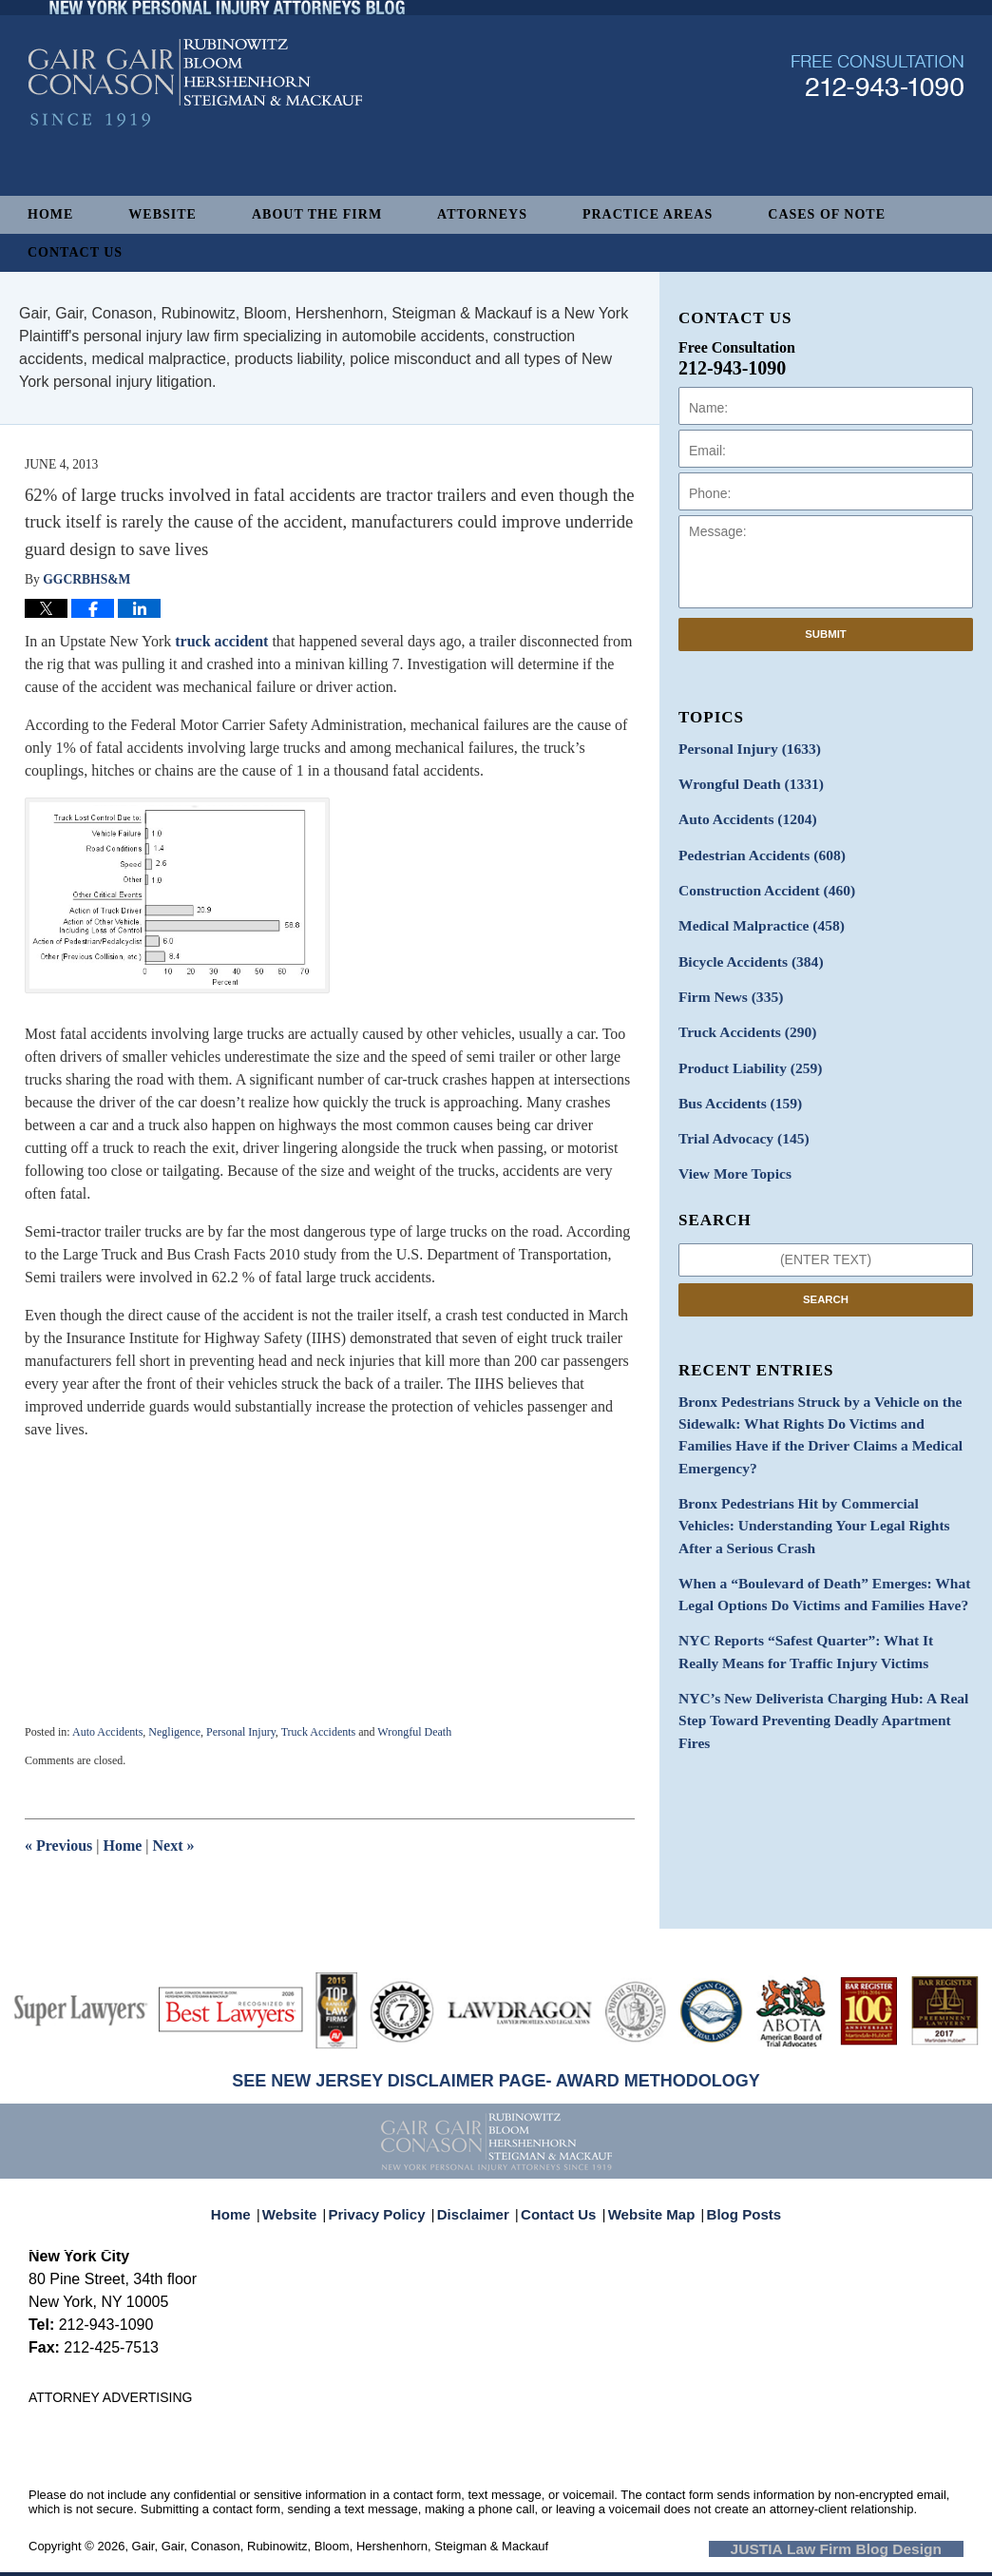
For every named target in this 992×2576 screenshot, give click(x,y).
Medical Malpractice (753, 914)
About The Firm (317, 214)
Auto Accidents (107, 1732)
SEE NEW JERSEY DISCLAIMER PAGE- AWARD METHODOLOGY (496, 2080)
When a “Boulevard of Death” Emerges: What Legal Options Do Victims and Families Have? (810, 1528)
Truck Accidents (318, 1732)
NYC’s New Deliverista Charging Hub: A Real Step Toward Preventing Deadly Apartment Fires (823, 1635)
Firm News (725, 980)
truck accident (219, 641)
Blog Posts (733, 2203)
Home (50, 214)
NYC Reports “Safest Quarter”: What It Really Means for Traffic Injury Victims (813, 1582)
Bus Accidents (734, 1080)
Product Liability (743, 1047)
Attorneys (482, 214)
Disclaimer (479, 2203)
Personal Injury (241, 1732)
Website (162, 214)
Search (826, 1271)
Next (174, 1845)
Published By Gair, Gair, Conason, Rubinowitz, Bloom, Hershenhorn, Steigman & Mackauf (877, 126)
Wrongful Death (414, 1732)
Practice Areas (647, 214)
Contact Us (75, 252)
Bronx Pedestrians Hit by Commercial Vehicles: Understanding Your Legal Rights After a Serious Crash (818, 1465)
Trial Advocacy (737, 1113)
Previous (58, 1845)
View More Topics (729, 1147)
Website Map (647, 2203)
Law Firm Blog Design (872, 2547)
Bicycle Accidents (744, 947)
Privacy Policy (390, 2203)
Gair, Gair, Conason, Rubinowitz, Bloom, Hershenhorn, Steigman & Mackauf (340, 2546)
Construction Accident (758, 881)
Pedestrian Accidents (754, 847)
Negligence (174, 1732)
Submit (826, 634)
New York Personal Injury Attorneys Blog (195, 134)
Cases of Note (827, 214)
